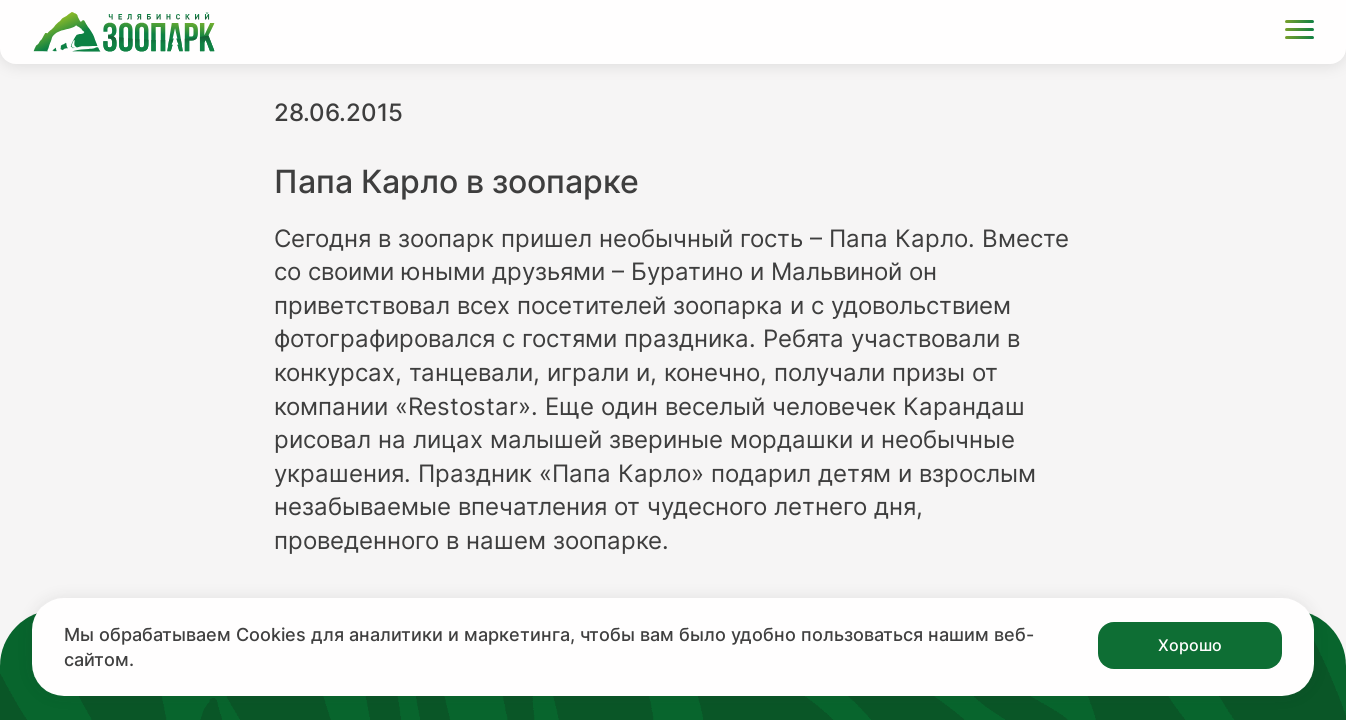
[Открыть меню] (1299, 32)
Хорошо (1190, 645)
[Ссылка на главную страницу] (124, 32)
